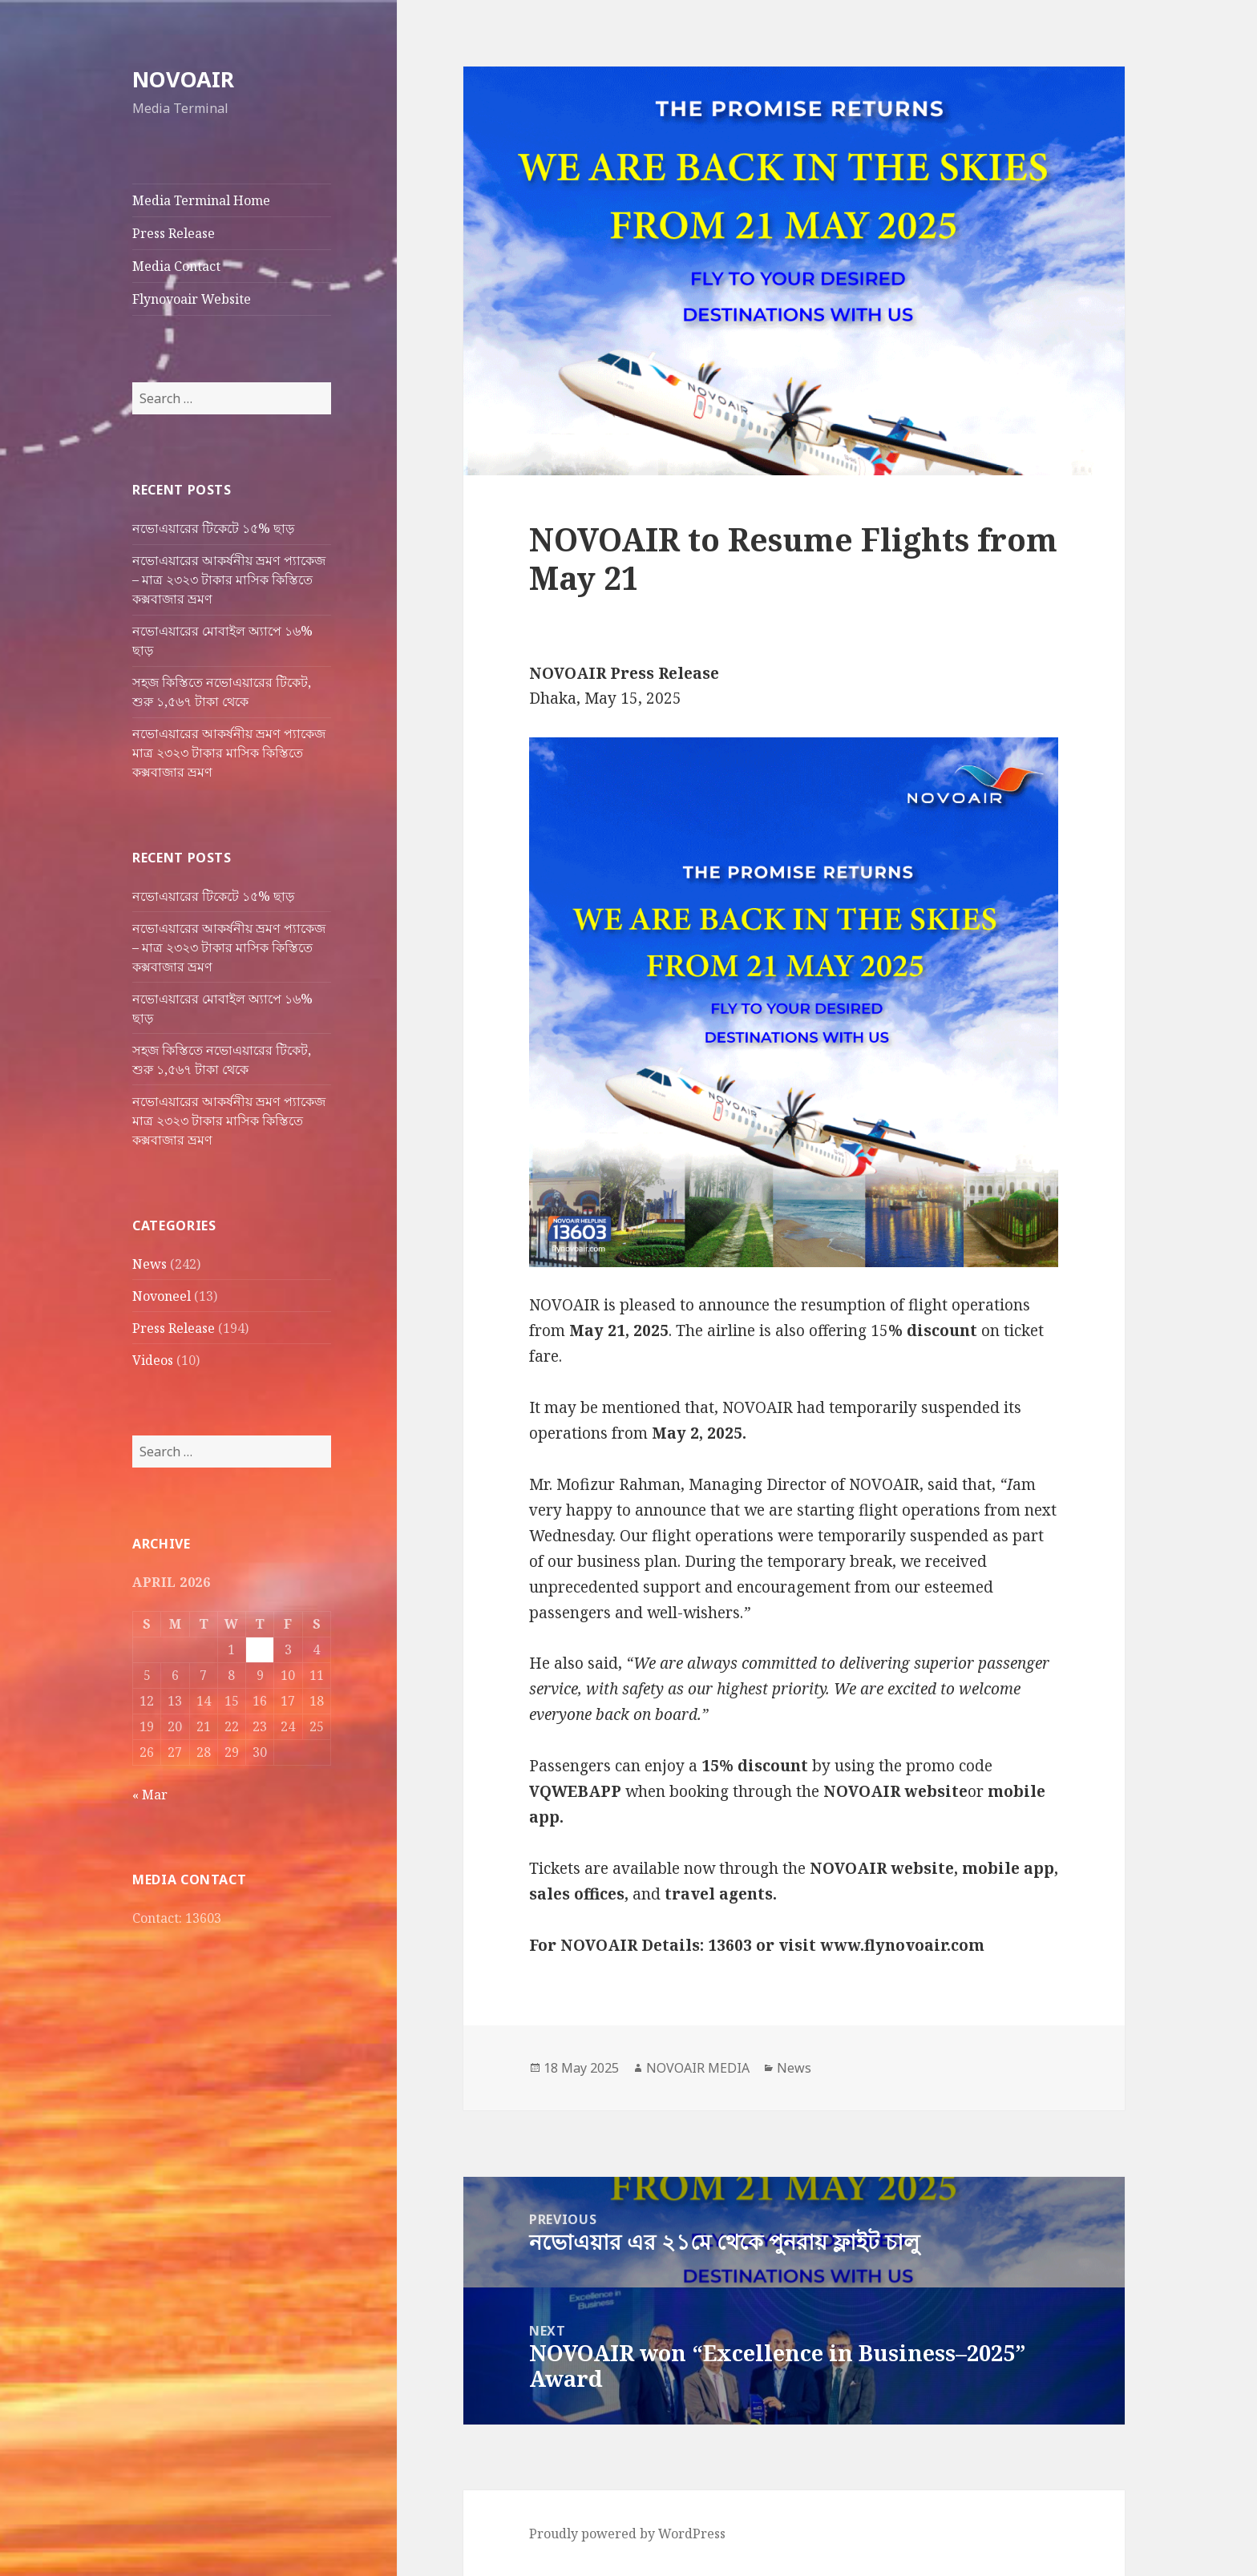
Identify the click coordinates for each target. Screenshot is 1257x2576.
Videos (152, 1359)
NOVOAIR (183, 79)
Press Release (173, 233)
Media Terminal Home (201, 200)
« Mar (150, 1794)
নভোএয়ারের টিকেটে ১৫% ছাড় (213, 528)
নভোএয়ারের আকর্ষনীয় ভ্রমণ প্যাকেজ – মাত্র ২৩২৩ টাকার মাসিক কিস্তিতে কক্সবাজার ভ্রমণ (228, 579)
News (149, 1263)
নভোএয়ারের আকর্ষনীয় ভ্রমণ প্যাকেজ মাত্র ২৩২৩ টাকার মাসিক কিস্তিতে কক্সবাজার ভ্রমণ (228, 753)
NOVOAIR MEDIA (698, 2068)
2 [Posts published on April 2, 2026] (260, 1648)
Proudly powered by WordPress (627, 2533)
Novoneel (161, 1295)
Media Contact (176, 266)
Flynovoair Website (191, 299)
